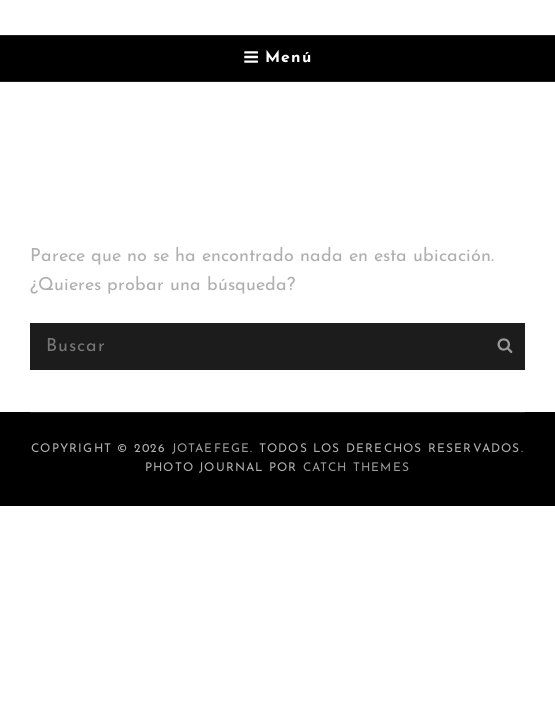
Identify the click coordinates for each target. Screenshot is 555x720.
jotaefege (211, 449)
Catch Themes (356, 468)
